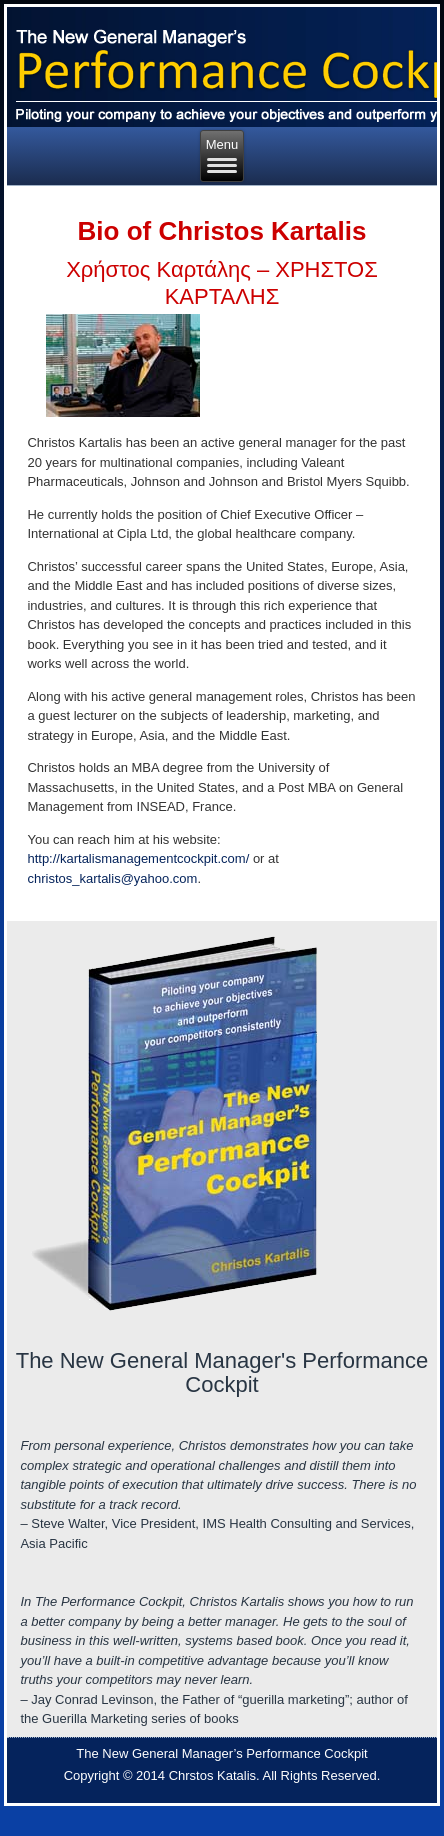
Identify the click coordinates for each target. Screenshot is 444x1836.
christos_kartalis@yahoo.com (112, 878)
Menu (222, 155)
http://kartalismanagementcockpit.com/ (138, 858)
